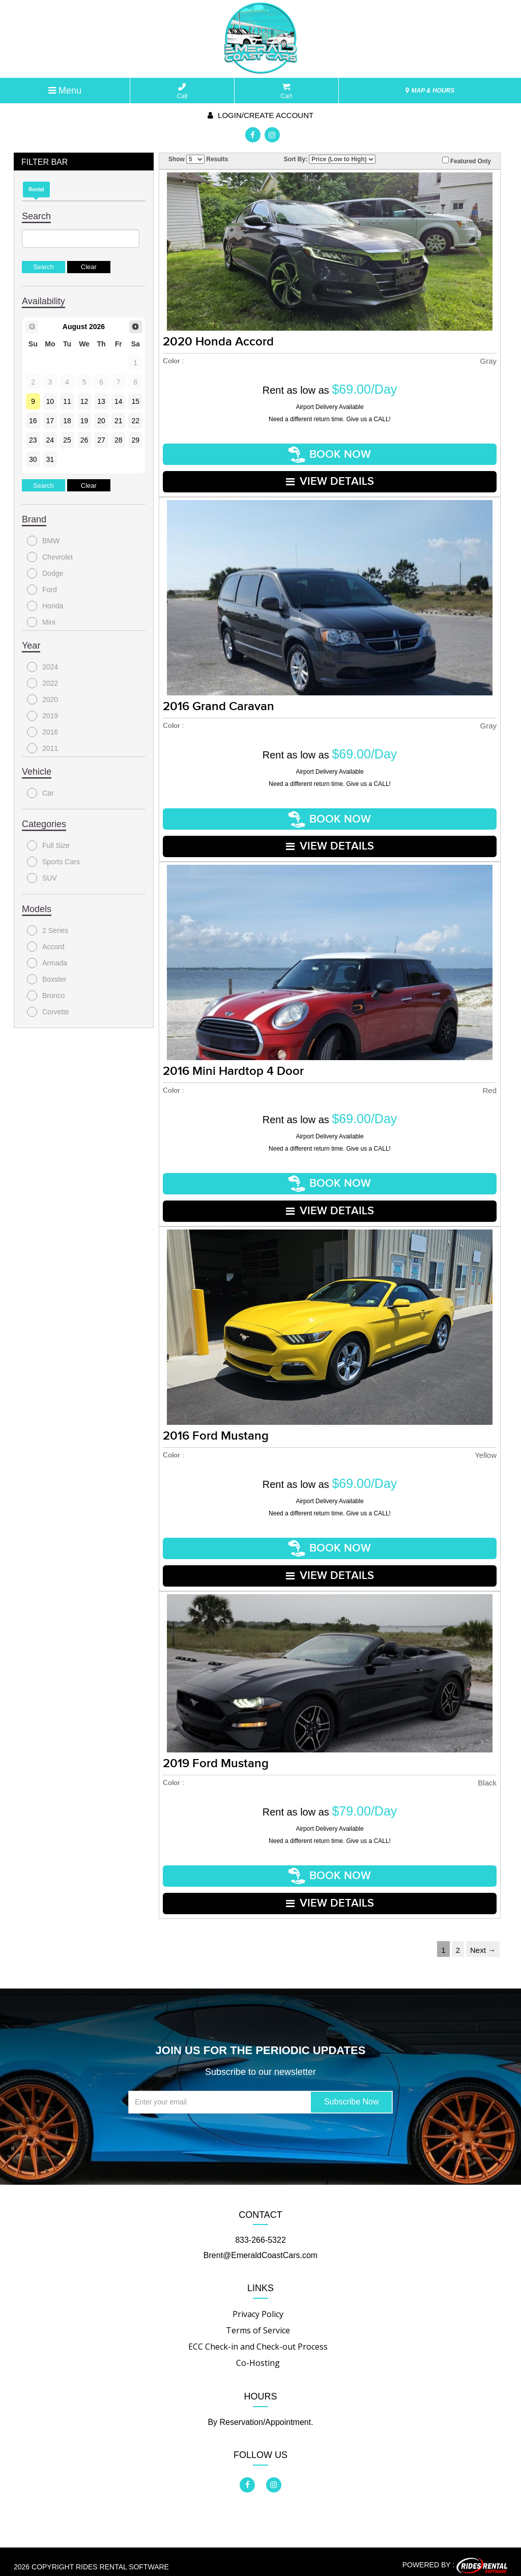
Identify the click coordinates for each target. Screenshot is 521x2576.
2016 (42, 732)
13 (101, 401)
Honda (45, 606)
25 (67, 440)
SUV (42, 878)
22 (135, 421)
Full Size (48, 845)
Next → (483, 1940)
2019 (42, 716)
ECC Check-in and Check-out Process (258, 2337)
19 (84, 421)
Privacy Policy (258, 2304)
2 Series (47, 930)
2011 (42, 748)
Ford (42, 589)
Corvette (48, 1012)
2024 (42, 667)
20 (101, 421)
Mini (41, 622)
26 (84, 440)
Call (182, 91)
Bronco (46, 995)
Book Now (329, 454)
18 (67, 421)
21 (118, 421)
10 (50, 401)
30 (33, 459)
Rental (36, 189)
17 (50, 421)
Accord (46, 947)
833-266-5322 (260, 2230)
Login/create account (260, 115)
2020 (42, 699)
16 (33, 421)
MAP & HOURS (430, 90)
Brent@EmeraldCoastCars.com (260, 2245)
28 (118, 440)
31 (50, 459)
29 (135, 440)
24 (50, 440)
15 (135, 401)
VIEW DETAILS (330, 480)
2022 (42, 683)
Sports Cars (53, 862)
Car (40, 793)
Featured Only (466, 161)
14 (118, 401)
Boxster (46, 979)
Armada (47, 963)
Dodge (45, 573)
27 (101, 440)
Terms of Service (258, 2320)
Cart (286, 91)
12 (84, 401)
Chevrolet (50, 557)
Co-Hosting (258, 2353)
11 (67, 401)
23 (33, 440)
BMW (43, 541)
